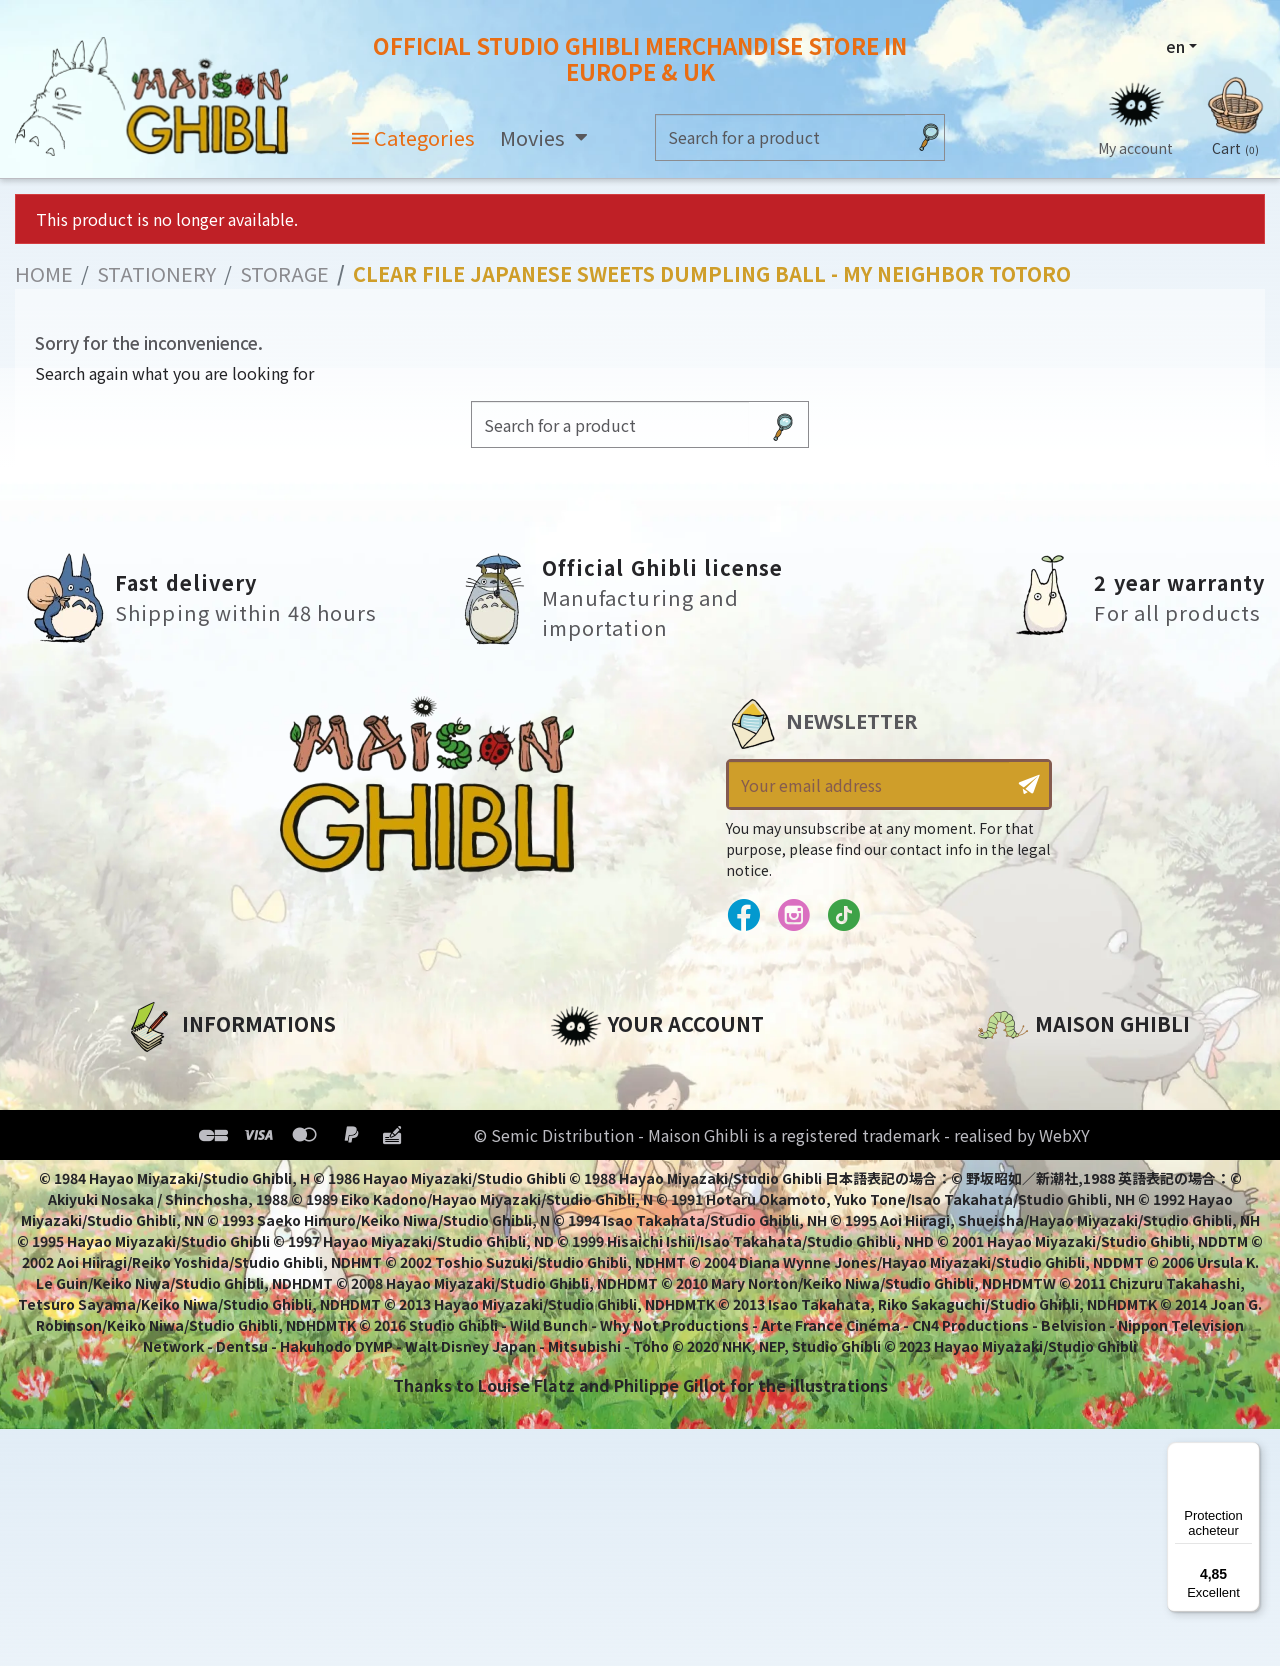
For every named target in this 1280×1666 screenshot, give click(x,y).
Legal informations (206, 1105)
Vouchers (589, 1173)
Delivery (157, 1207)
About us (161, 1071)
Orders (578, 1105)
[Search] (780, 137)
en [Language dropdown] (1175, 47)
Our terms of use (195, 1139)
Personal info (606, 1071)
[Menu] (1248, 1454)
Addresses (593, 1139)
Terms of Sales (185, 1173)
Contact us (1023, 1285)
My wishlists (601, 1207)
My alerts (589, 1241)
